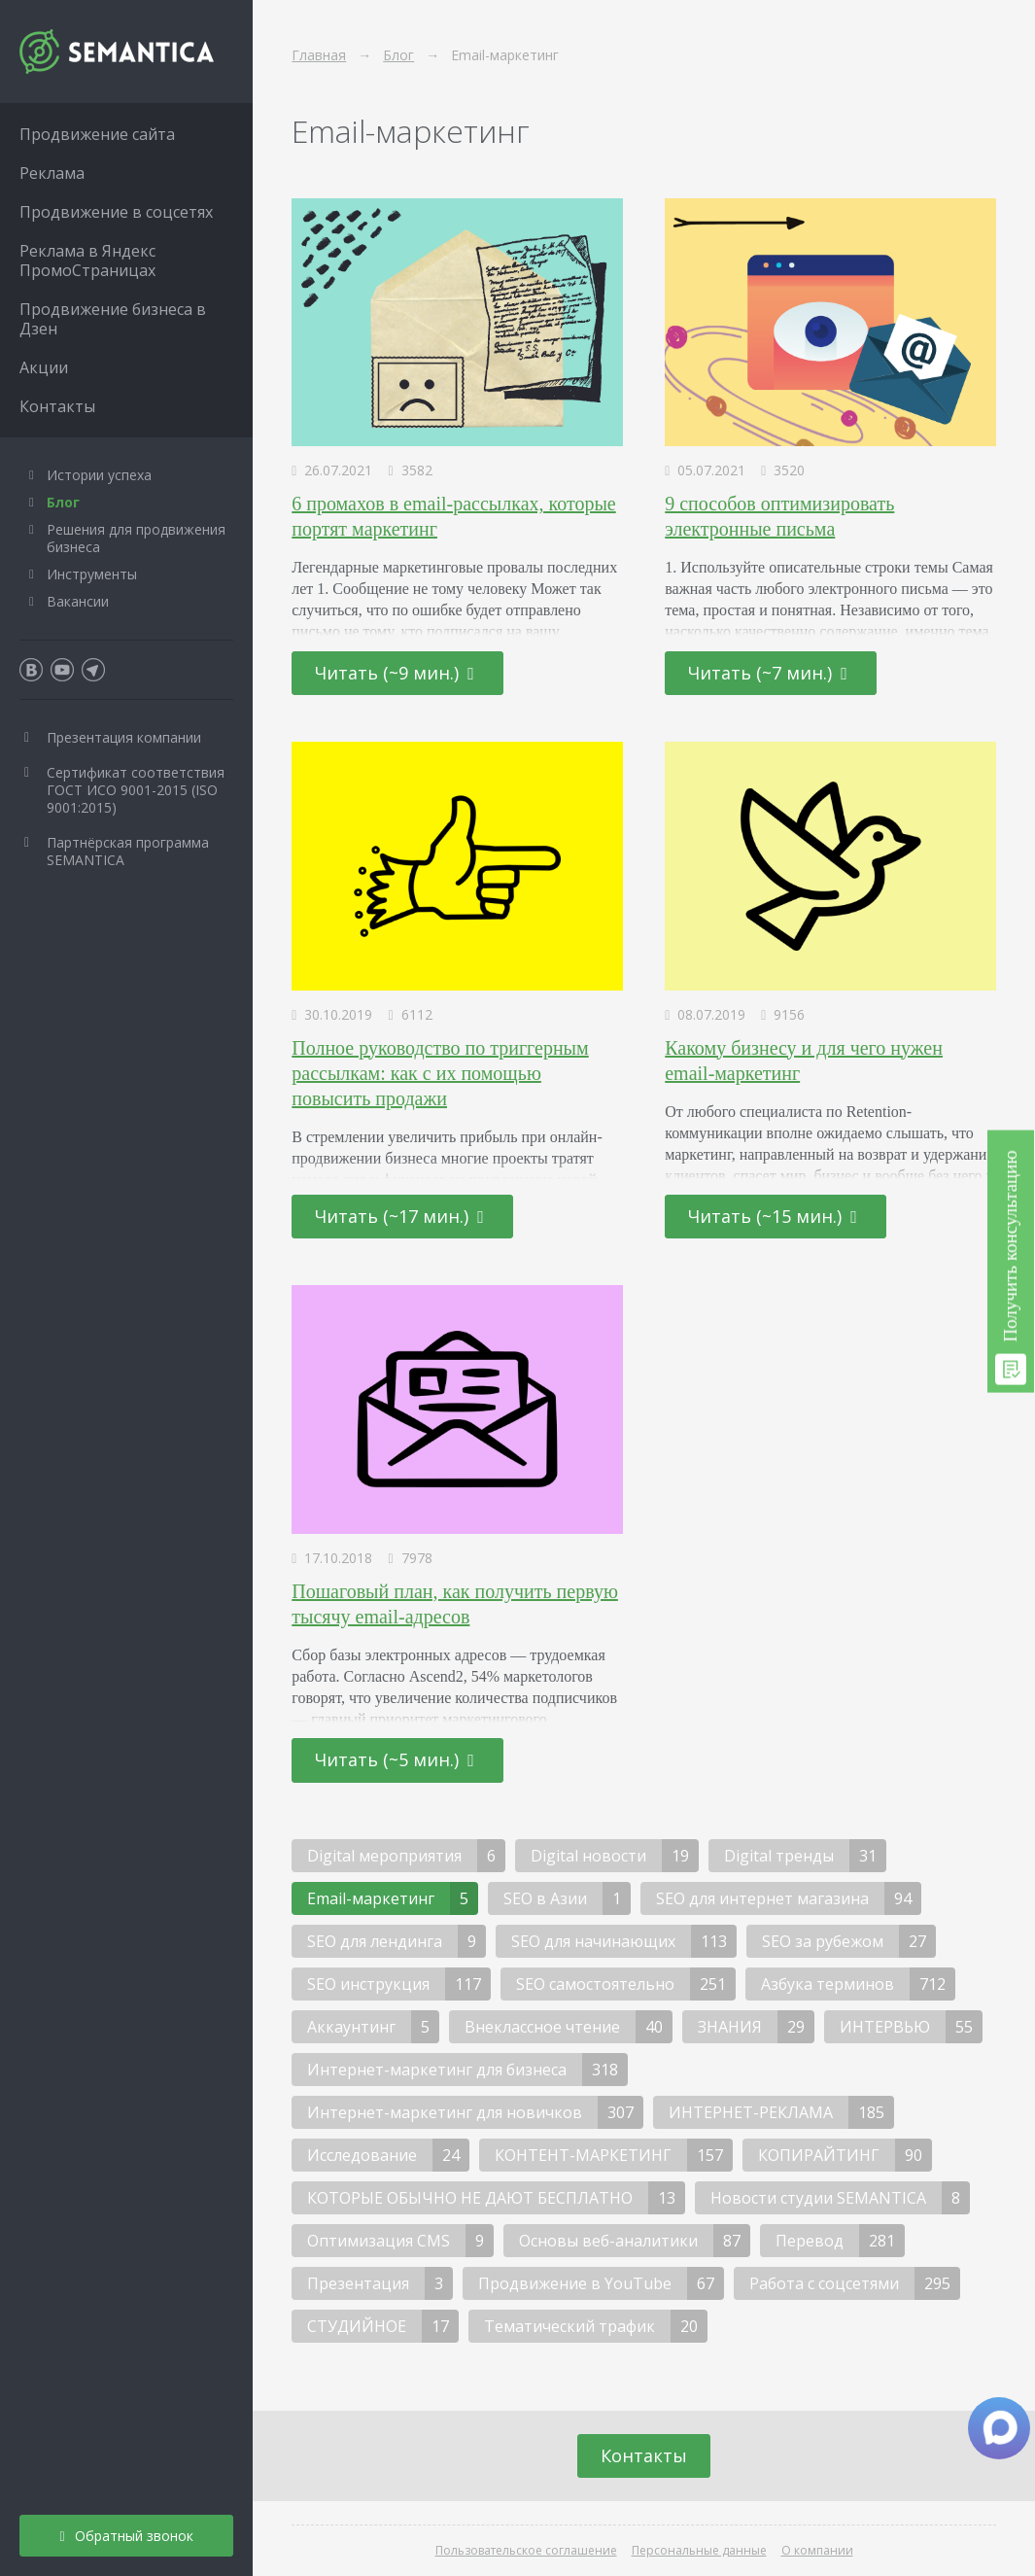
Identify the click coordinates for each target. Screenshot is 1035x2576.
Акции (43, 367)
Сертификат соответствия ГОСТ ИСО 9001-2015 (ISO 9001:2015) (135, 790)
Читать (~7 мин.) (767, 672)
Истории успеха (99, 475)
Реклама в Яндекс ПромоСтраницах (87, 260)
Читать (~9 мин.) (394, 672)
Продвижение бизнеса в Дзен (112, 318)
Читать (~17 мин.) (399, 1216)
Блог (63, 502)
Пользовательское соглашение (526, 2550)
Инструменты (92, 574)
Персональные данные (699, 2550)
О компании (817, 2550)
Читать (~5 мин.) (394, 1759)
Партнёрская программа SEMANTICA (128, 851)
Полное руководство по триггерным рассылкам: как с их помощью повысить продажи (440, 1073)
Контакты (644, 2455)
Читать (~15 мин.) (772, 1216)
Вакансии (78, 601)
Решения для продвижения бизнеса (136, 538)
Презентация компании (124, 737)
